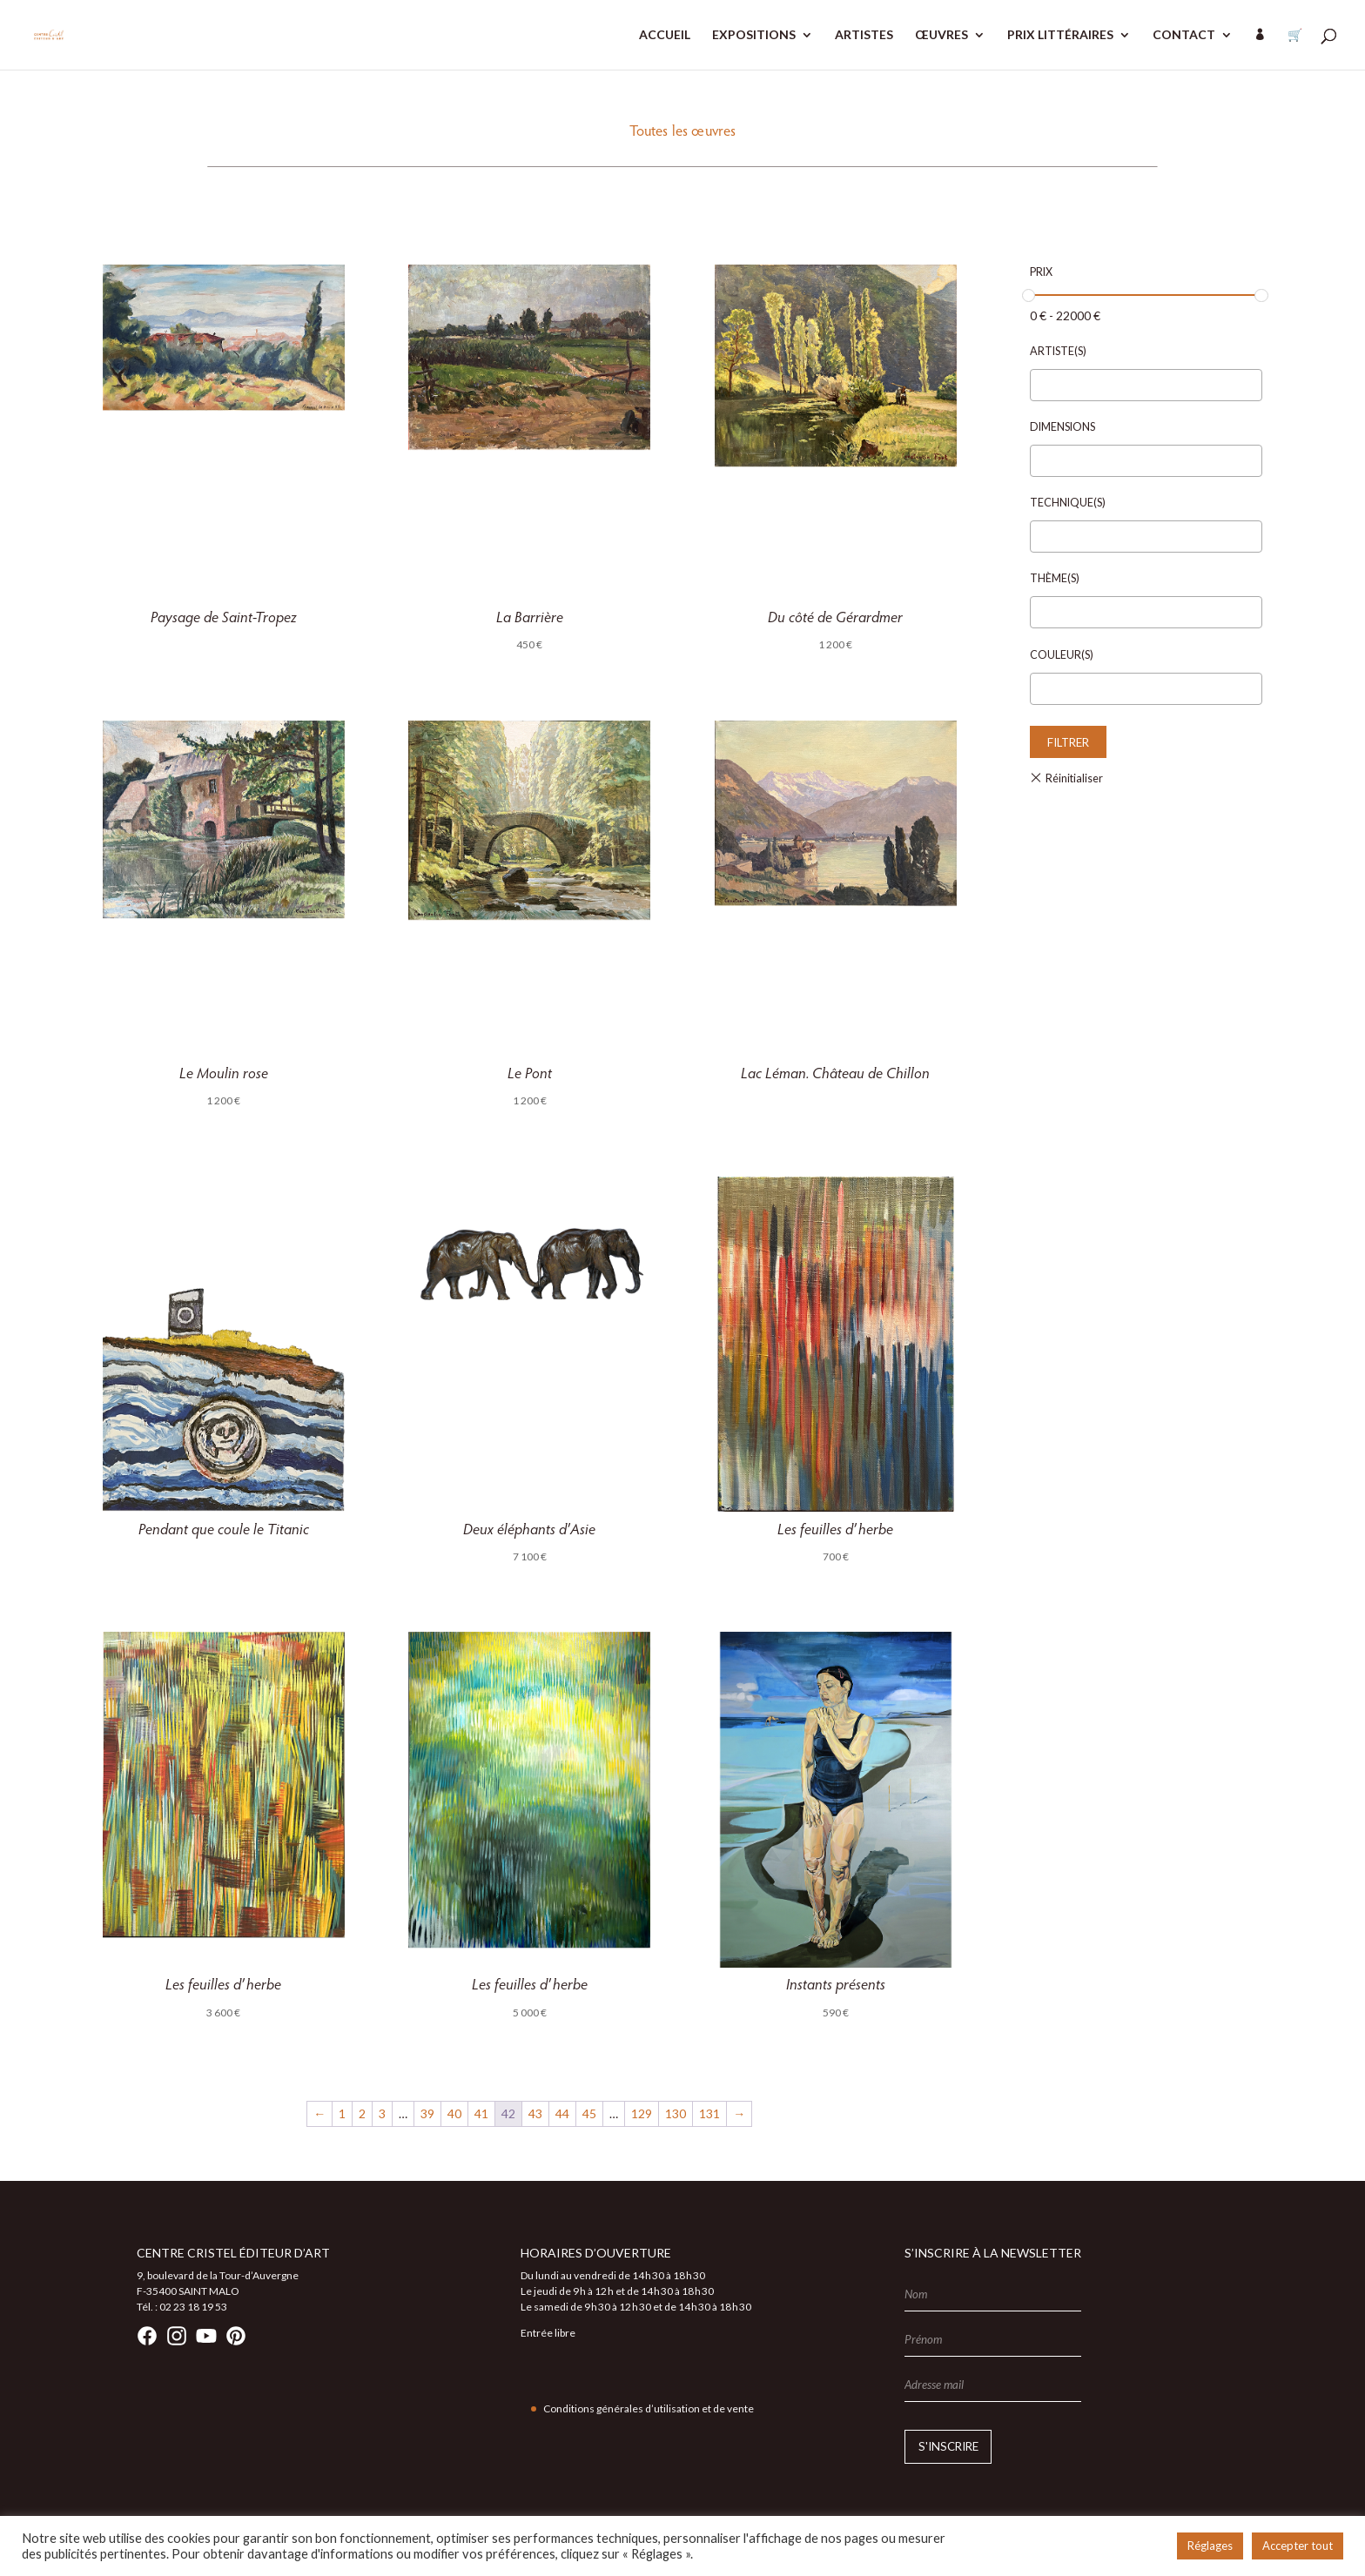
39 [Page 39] (427, 2113)
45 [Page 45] (589, 2113)
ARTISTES (864, 35)
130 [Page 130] (675, 2113)
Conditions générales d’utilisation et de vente (648, 2408)
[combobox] (1146, 385)
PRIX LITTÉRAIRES (1060, 35)
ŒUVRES (941, 35)
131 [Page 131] (709, 2113)
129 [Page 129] (641, 2113)
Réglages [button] (1210, 2546)
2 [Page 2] (362, 2113)
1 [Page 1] (342, 2113)
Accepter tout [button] (1297, 2546)
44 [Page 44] (562, 2113)
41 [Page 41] (481, 2113)
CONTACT (1184, 35)
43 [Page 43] (535, 2113)
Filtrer (1068, 742)
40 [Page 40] (454, 2113)
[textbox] (1041, 386)
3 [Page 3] (382, 2113)
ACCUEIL (664, 35)
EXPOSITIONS (754, 35)
